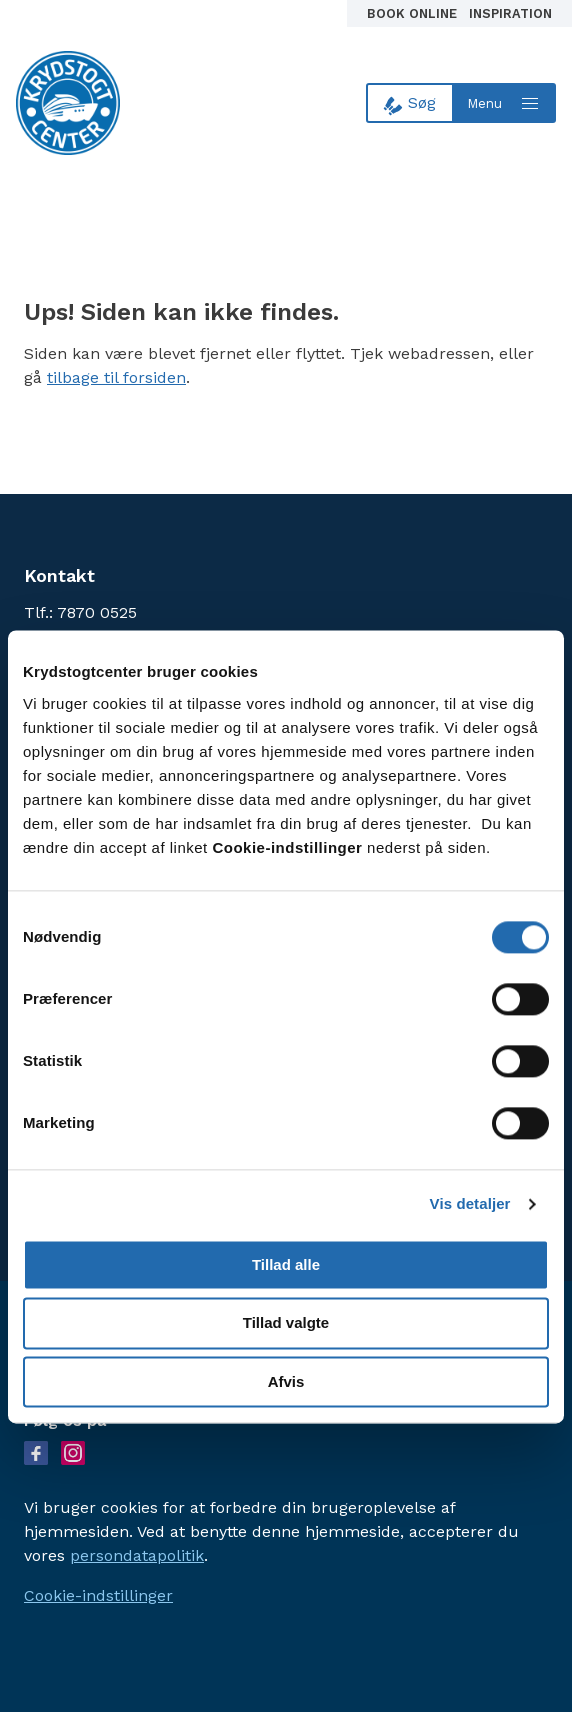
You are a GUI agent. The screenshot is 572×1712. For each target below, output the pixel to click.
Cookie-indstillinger (98, 1595)
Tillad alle (286, 1264)
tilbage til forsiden (116, 377)
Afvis (286, 1382)
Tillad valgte (286, 1323)
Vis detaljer (470, 1204)
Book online (414, 13)
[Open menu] (505, 103)
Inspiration (510, 13)
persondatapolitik (137, 1555)
